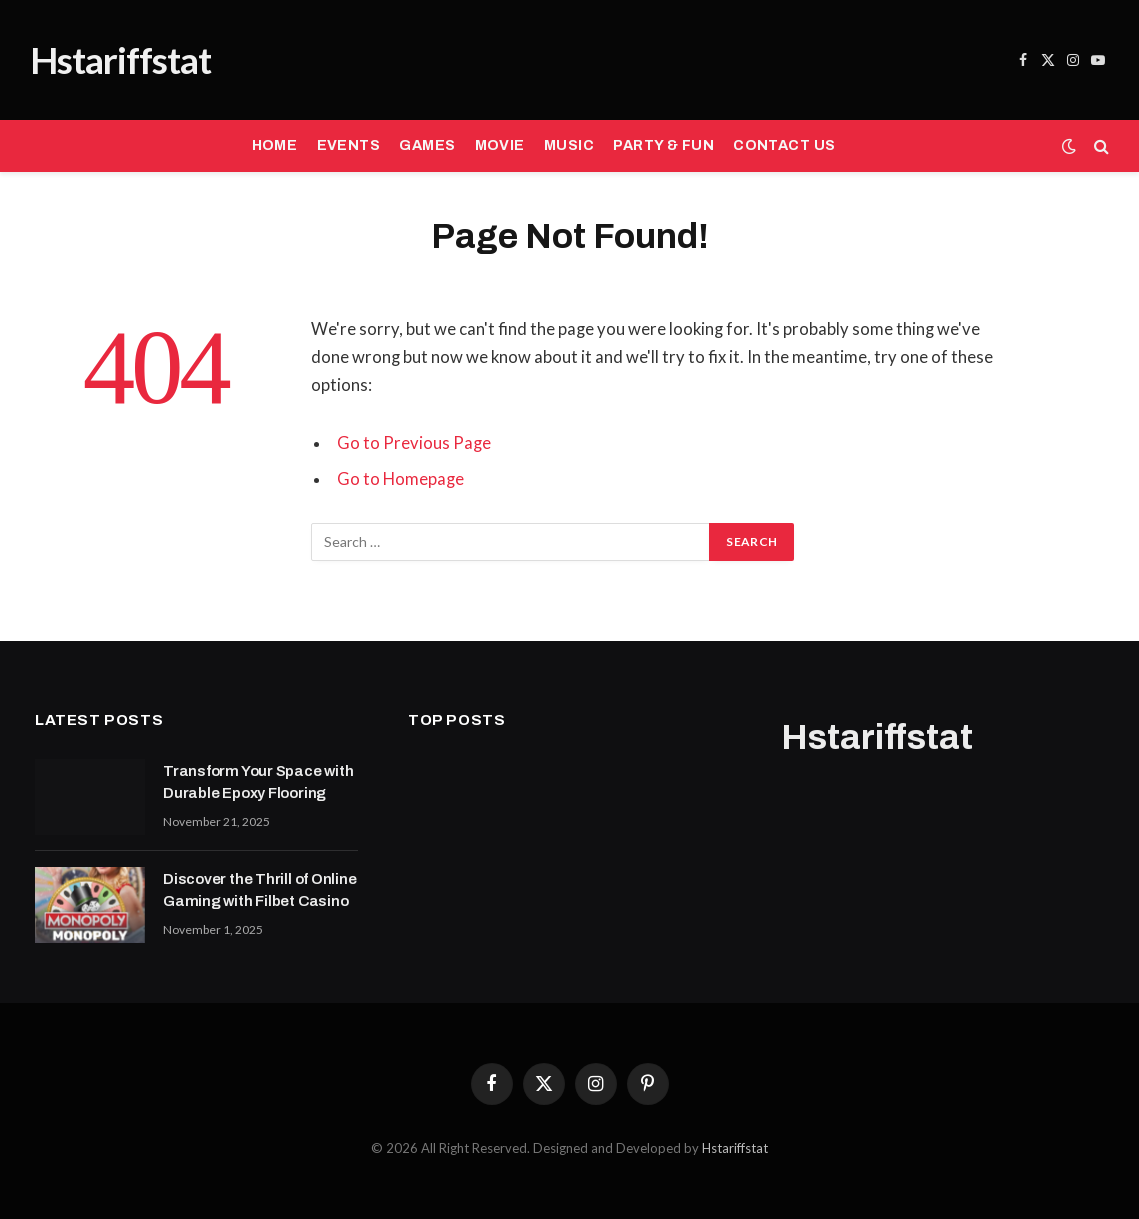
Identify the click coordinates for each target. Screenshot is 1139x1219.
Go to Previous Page (414, 443)
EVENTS (349, 145)
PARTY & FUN (663, 145)
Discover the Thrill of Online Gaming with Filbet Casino (259, 889)
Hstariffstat (735, 1148)
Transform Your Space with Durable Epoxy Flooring (258, 781)
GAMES (427, 145)
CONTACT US (784, 145)
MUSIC (569, 145)
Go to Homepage (400, 479)
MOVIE (500, 145)
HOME (275, 145)
